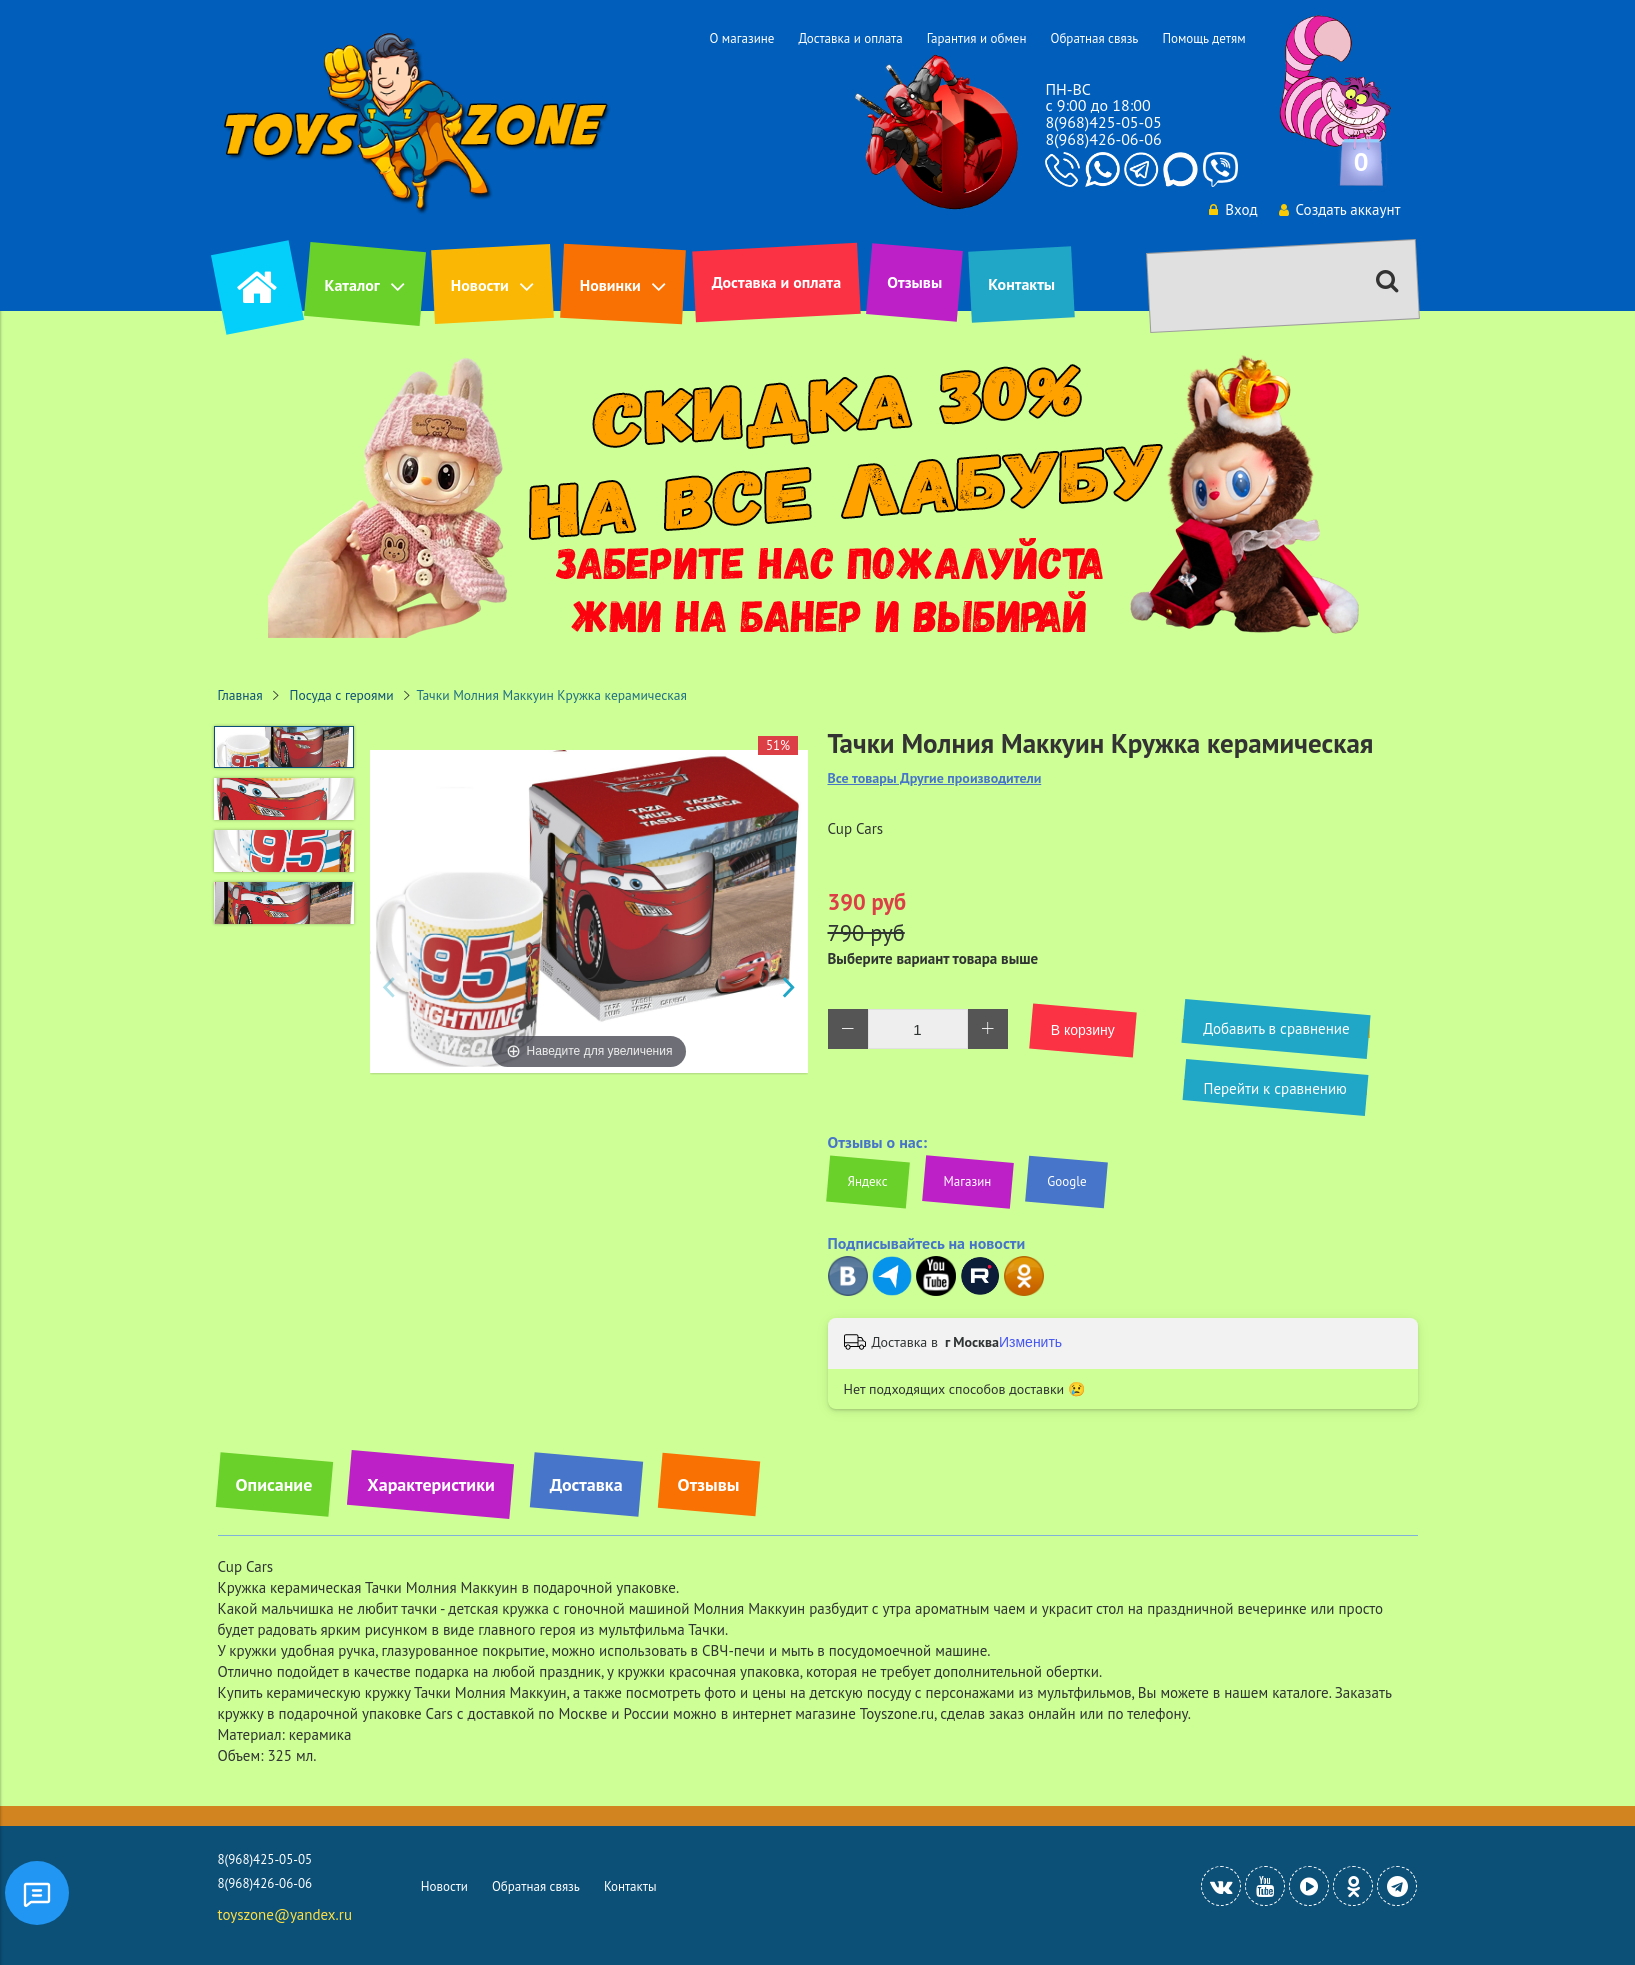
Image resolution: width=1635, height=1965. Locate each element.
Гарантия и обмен (977, 38)
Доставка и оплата (850, 38)
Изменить (1030, 1342)
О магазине (741, 38)
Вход (1233, 209)
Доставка (586, 1484)
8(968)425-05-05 (1103, 122)
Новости (480, 285)
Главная (240, 695)
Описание (274, 1484)
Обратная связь (1094, 38)
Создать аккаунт (1340, 209)
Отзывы (914, 282)
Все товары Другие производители (935, 778)
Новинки (610, 285)
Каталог (352, 285)
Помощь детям (1203, 38)
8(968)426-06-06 (1103, 139)
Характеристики (430, 1484)
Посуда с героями (342, 695)
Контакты (1021, 284)
